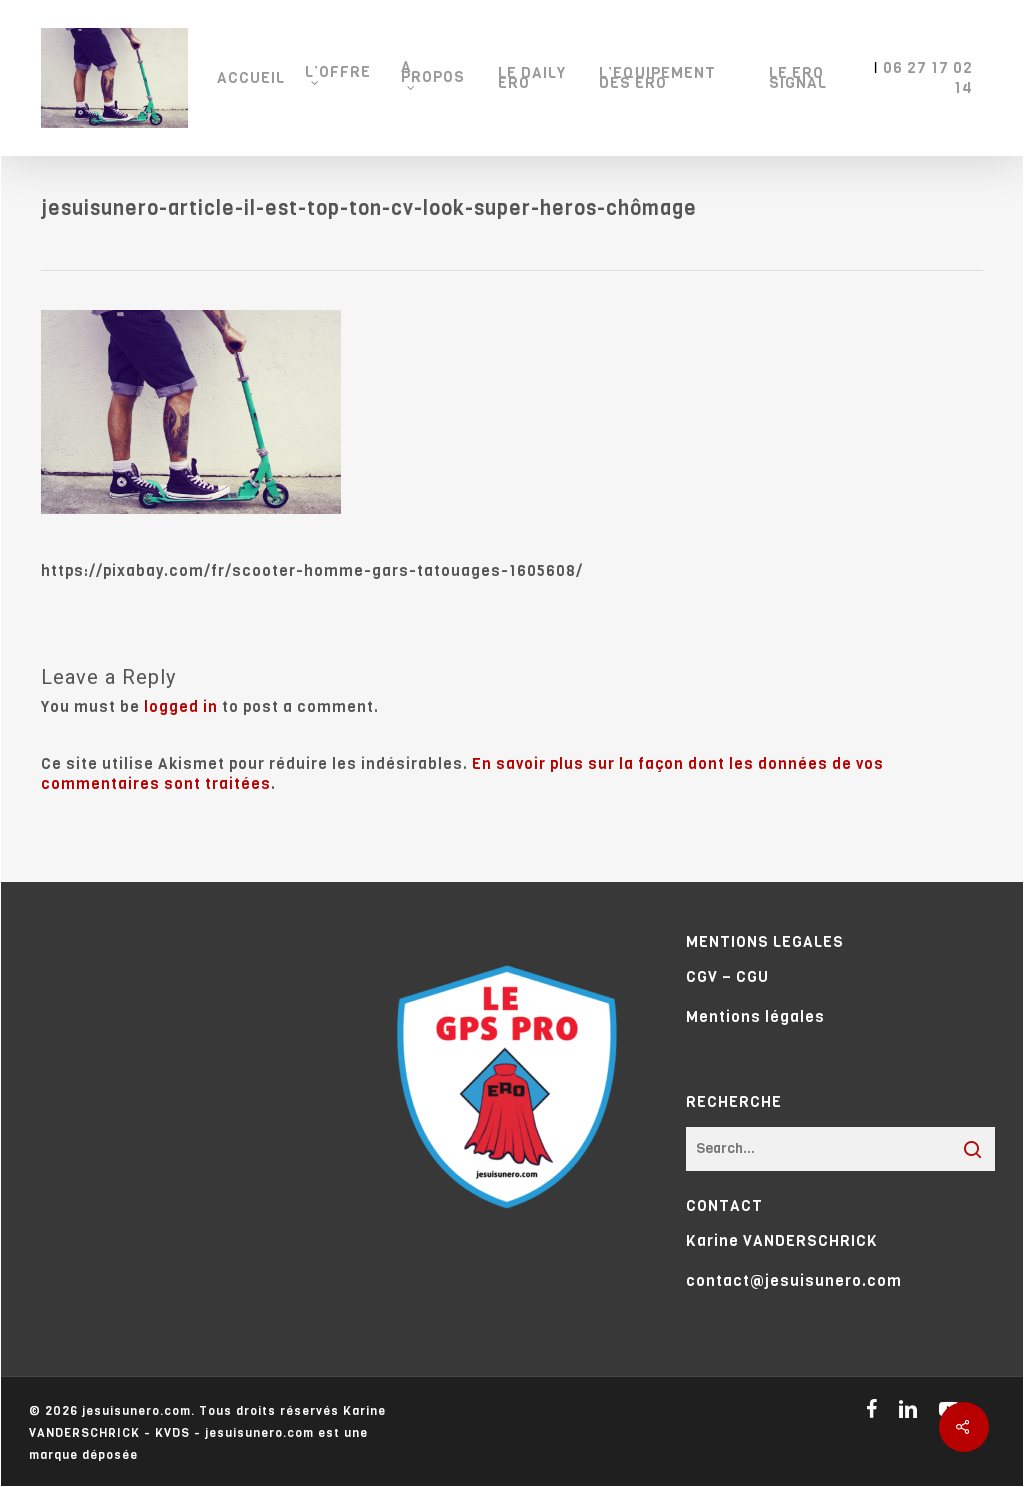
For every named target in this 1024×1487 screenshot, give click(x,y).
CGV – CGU (727, 977)
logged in (181, 707)
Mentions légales (755, 1017)
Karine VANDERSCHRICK (782, 1241)
